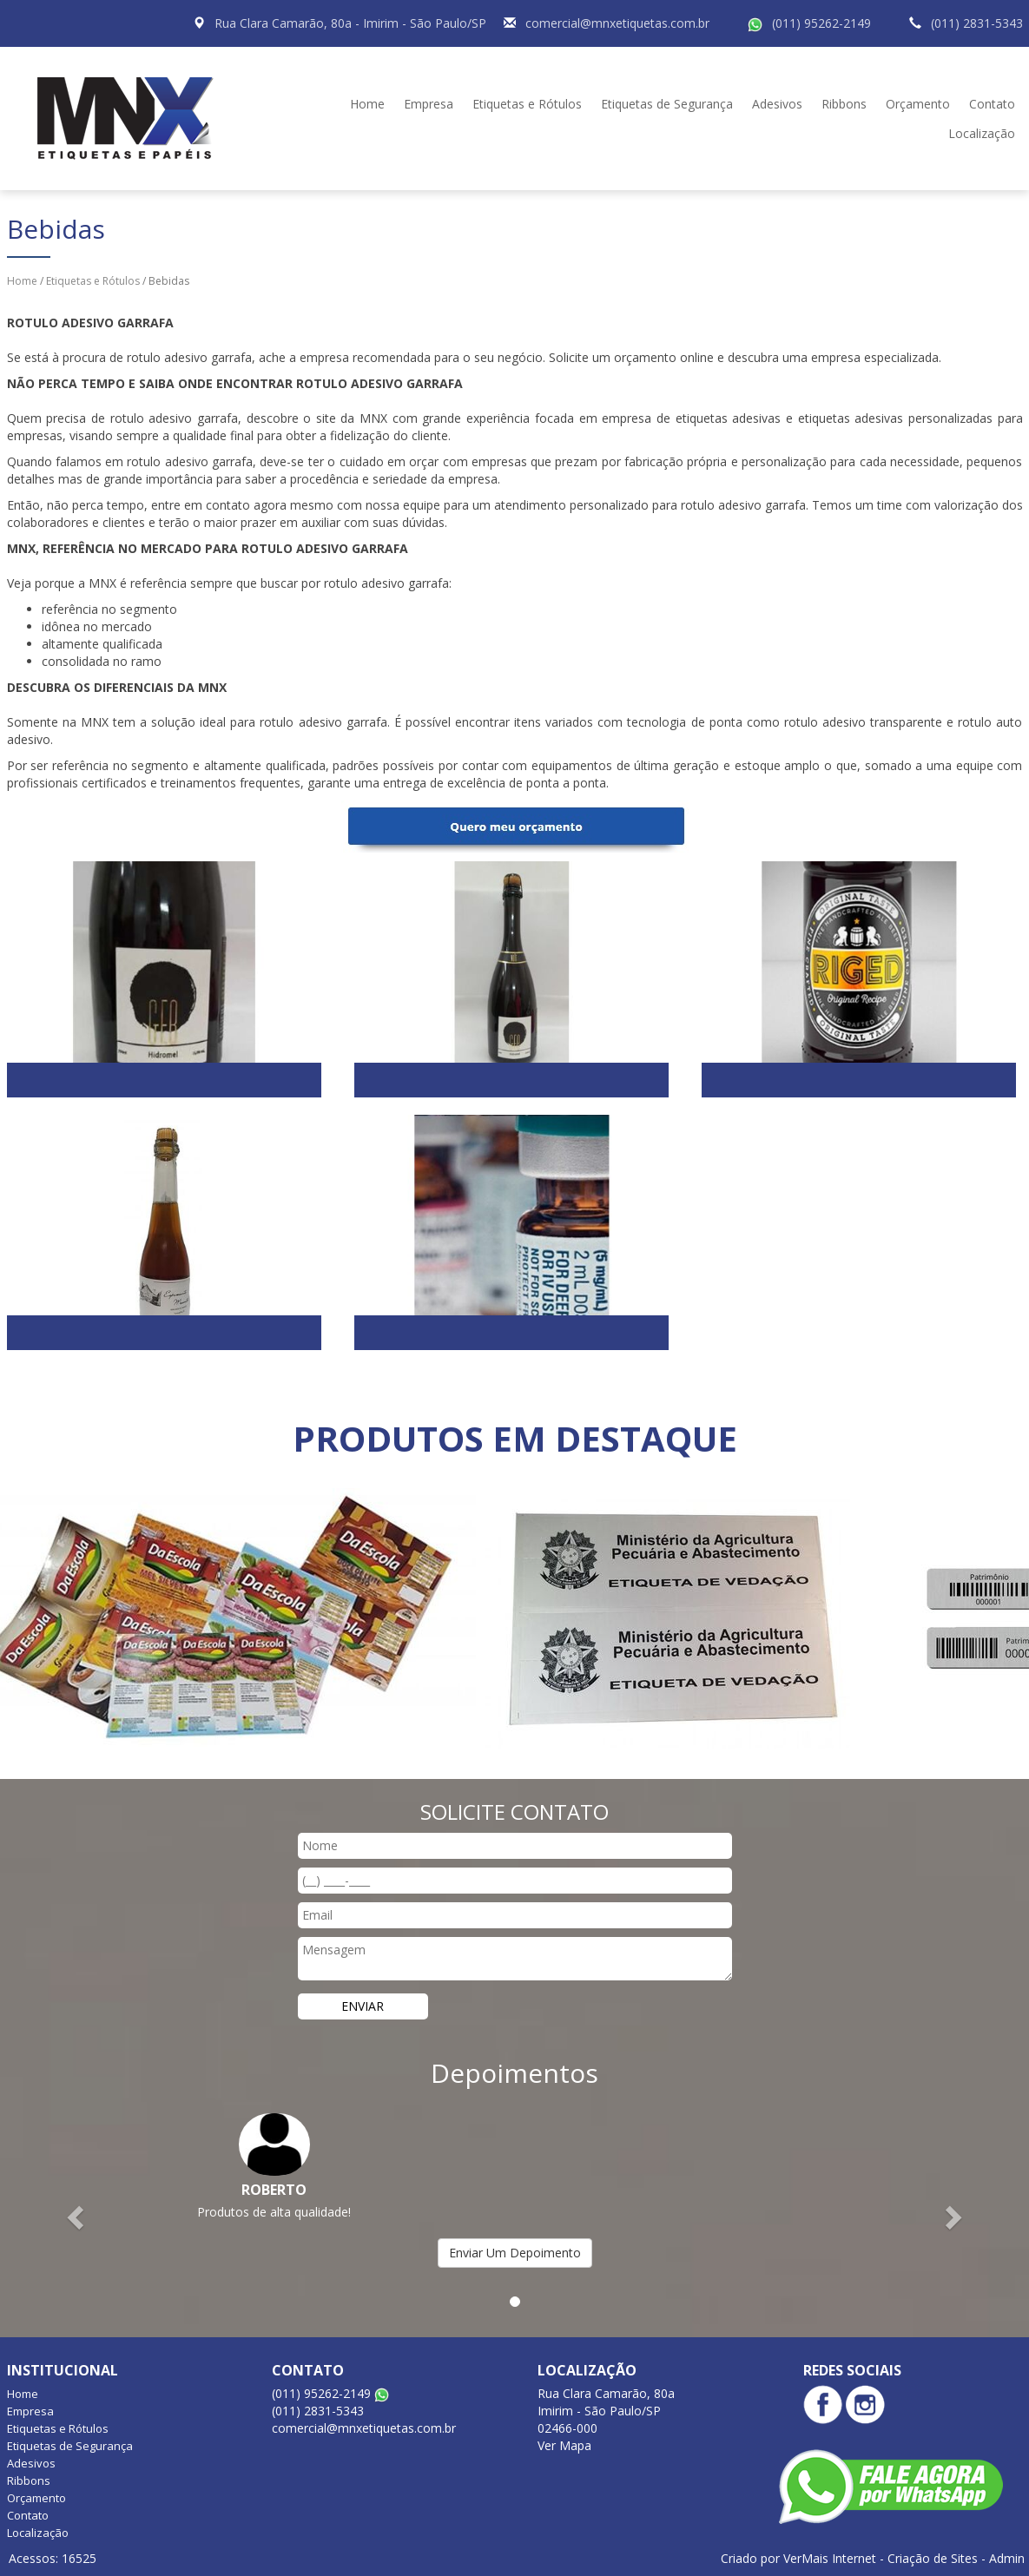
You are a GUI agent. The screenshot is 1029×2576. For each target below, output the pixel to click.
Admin (1007, 2558)
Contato (992, 104)
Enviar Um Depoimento (515, 2252)
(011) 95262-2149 (821, 23)
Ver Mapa (564, 2445)
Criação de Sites (932, 2558)
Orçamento (918, 104)
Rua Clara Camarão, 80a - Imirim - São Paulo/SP (350, 23)
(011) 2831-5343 (977, 23)
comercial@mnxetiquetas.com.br (617, 23)
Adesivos (777, 104)
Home (367, 104)
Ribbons (844, 104)
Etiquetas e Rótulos (527, 104)
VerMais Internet (829, 2558)
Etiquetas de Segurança (667, 104)
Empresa (428, 104)
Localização (981, 133)
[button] (77, 2217)
